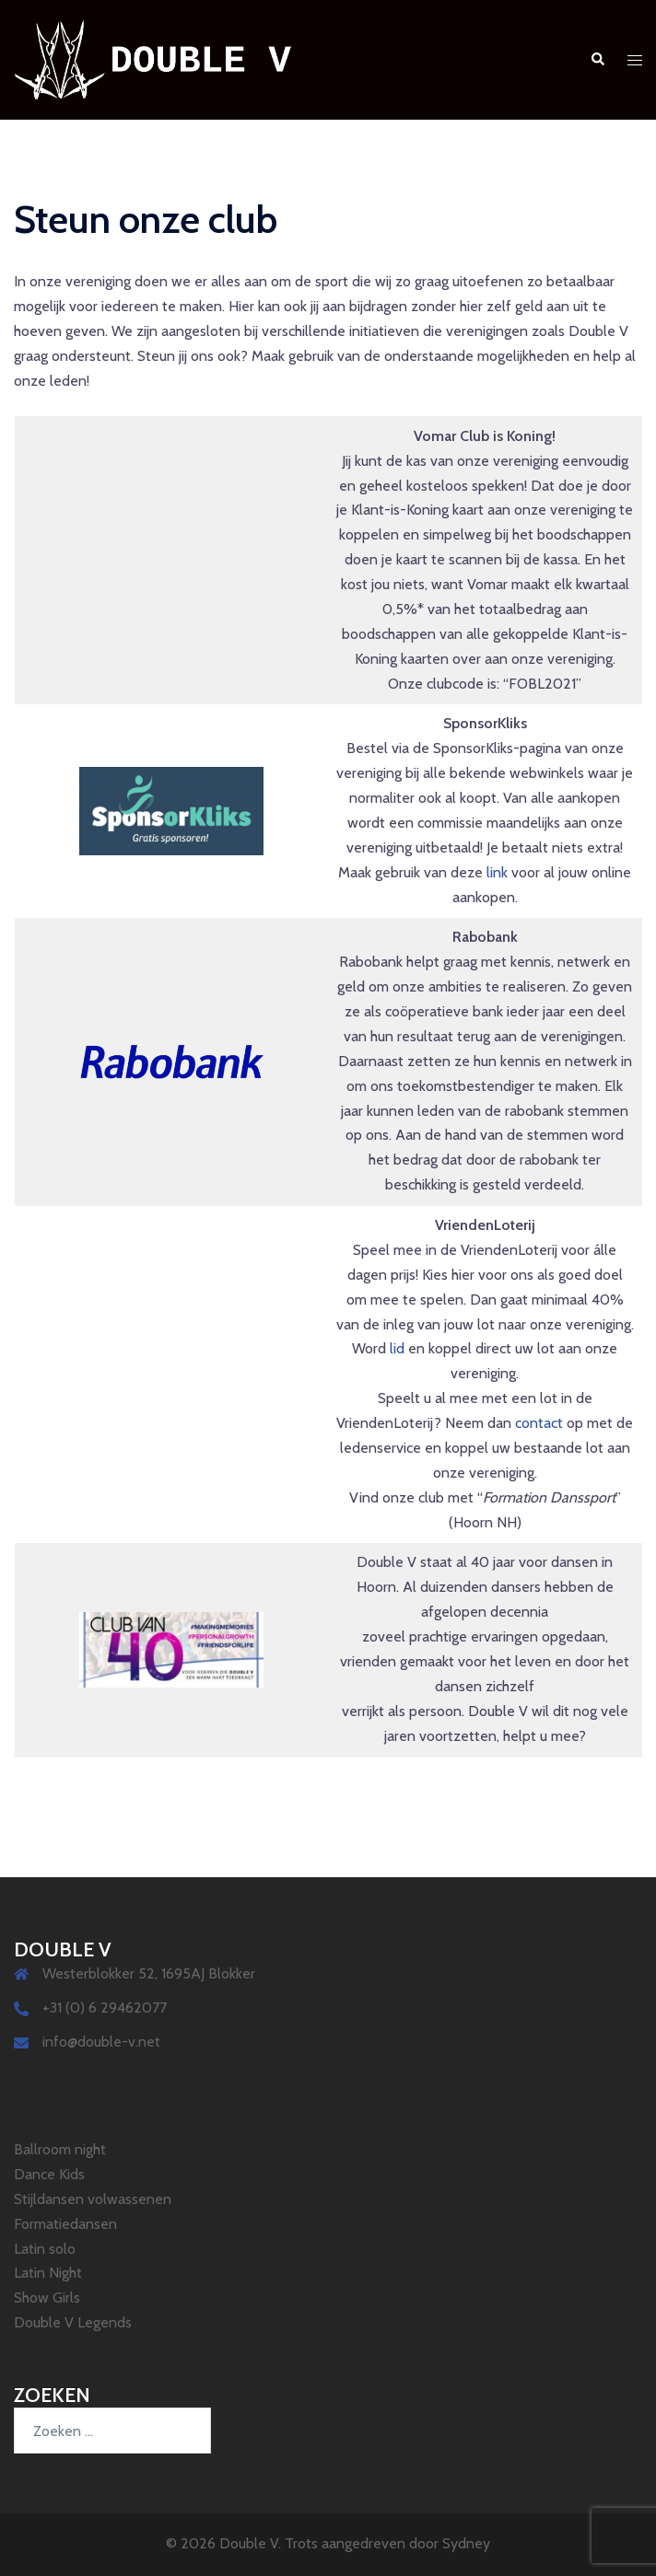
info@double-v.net (101, 2041)
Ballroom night (60, 2149)
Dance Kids (49, 2174)
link (497, 872)
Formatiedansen (65, 2224)
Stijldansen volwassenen (92, 2199)
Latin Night (48, 2272)
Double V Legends (73, 2322)
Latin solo (45, 2248)
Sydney (466, 2543)
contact (539, 1423)
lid (397, 1348)
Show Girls (47, 2297)
